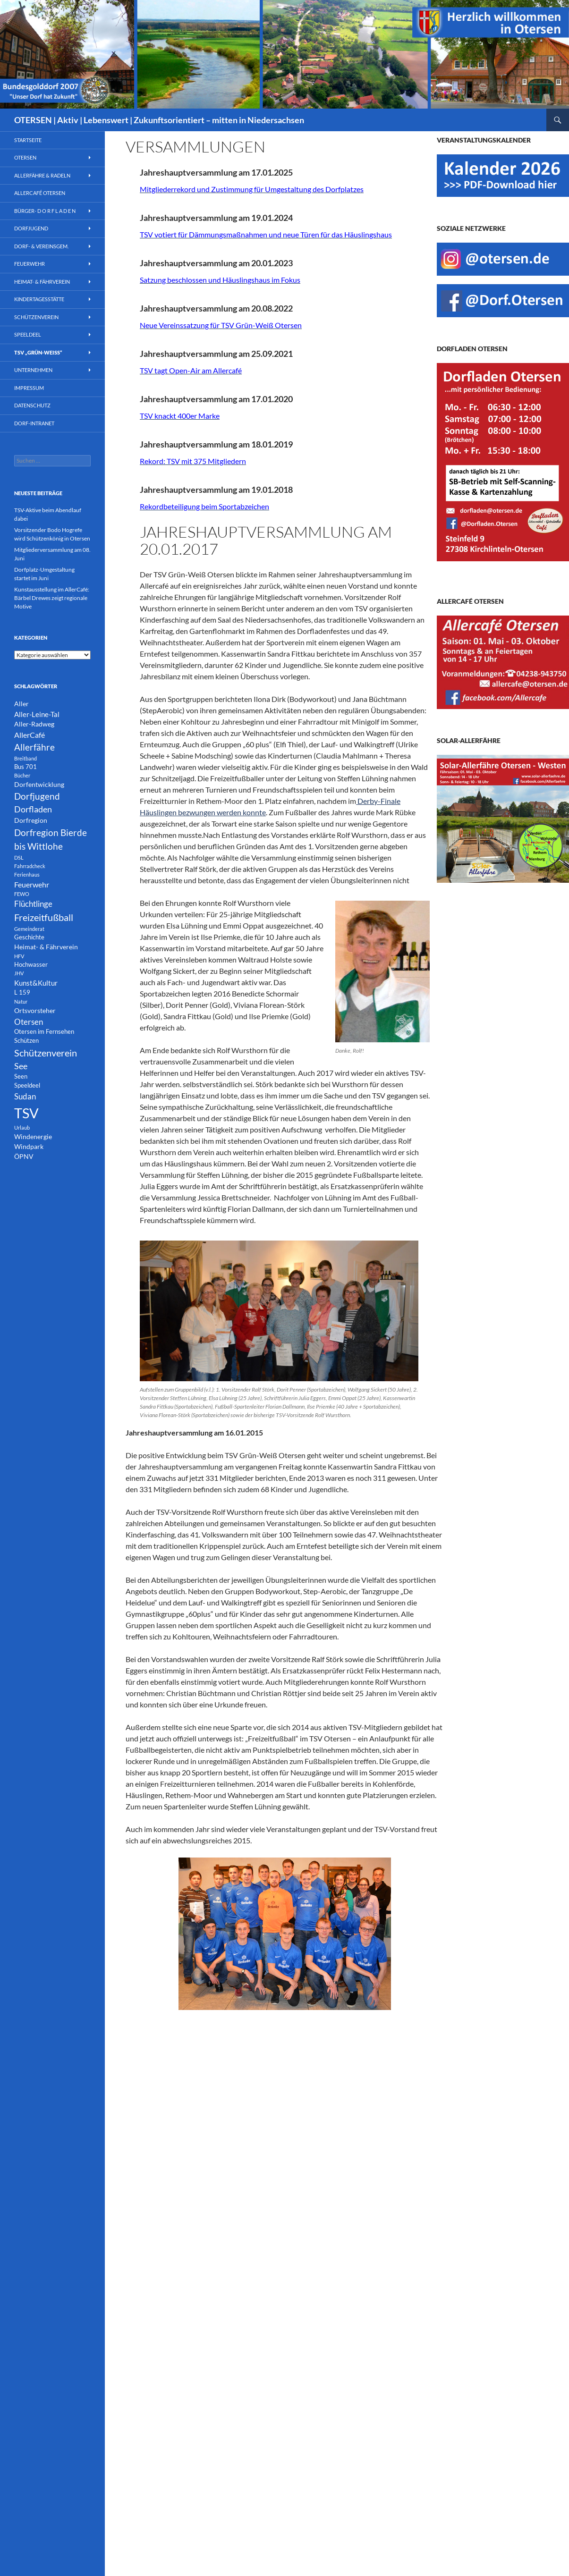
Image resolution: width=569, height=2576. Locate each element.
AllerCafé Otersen (39, 193)
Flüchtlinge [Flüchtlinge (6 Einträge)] (33, 904)
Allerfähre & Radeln (42, 175)
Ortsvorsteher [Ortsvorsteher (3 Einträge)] (35, 1010)
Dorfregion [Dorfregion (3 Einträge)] (30, 820)
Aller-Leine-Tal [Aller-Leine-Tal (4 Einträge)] (36, 714)
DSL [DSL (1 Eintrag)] (19, 857)
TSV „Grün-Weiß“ (38, 352)
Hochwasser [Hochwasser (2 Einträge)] (31, 964)
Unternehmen (33, 370)
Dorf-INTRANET (34, 423)
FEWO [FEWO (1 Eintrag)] (21, 894)
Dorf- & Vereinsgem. (41, 246)
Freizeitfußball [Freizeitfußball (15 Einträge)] (43, 917)
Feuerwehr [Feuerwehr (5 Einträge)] (31, 884)
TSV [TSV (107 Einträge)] (26, 1113)
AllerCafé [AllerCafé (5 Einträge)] (29, 734)
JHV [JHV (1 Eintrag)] (19, 973)
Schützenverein (36, 317)
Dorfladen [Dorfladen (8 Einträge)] (33, 809)
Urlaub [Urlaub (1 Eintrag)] (22, 1127)
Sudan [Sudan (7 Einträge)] (25, 1096)
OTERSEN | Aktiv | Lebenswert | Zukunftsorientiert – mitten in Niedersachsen (159, 120)
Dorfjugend (31, 228)
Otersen (25, 157)
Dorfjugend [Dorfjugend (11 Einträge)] (37, 796)
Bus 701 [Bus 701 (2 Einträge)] (25, 766)
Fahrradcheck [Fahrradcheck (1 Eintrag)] (29, 866)
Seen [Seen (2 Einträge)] (20, 1076)
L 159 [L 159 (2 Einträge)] (22, 992)
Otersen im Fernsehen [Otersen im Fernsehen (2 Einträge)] (44, 1031)
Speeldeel (27, 334)
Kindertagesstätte (39, 299)
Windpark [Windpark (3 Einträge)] (28, 1146)
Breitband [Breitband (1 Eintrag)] (25, 758)
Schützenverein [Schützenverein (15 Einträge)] (45, 1052)
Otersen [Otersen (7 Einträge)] (28, 1022)
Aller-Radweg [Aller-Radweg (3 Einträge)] (34, 724)
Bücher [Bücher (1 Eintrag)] (22, 775)
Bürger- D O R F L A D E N (45, 211)
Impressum (29, 388)
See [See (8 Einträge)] (20, 1066)
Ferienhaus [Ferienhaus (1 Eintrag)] (27, 874)
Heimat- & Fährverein (42, 282)
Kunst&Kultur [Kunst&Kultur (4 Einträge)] (36, 983)
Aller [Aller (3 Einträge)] (21, 704)
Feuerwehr (29, 264)
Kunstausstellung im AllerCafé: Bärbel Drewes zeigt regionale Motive (51, 598)
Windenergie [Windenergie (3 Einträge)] (33, 1136)
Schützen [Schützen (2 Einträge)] (26, 1040)
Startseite (28, 140)
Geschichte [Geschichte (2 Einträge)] (29, 937)
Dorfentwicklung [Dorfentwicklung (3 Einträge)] (39, 784)
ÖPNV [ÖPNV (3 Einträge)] (24, 1156)
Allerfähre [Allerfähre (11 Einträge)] (34, 747)
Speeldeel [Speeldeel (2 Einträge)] (27, 1085)
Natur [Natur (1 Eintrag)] (20, 1001)
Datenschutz (32, 405)
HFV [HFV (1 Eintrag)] (19, 956)
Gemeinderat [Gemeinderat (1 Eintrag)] (29, 929)
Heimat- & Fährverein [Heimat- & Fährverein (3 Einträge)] (46, 947)
